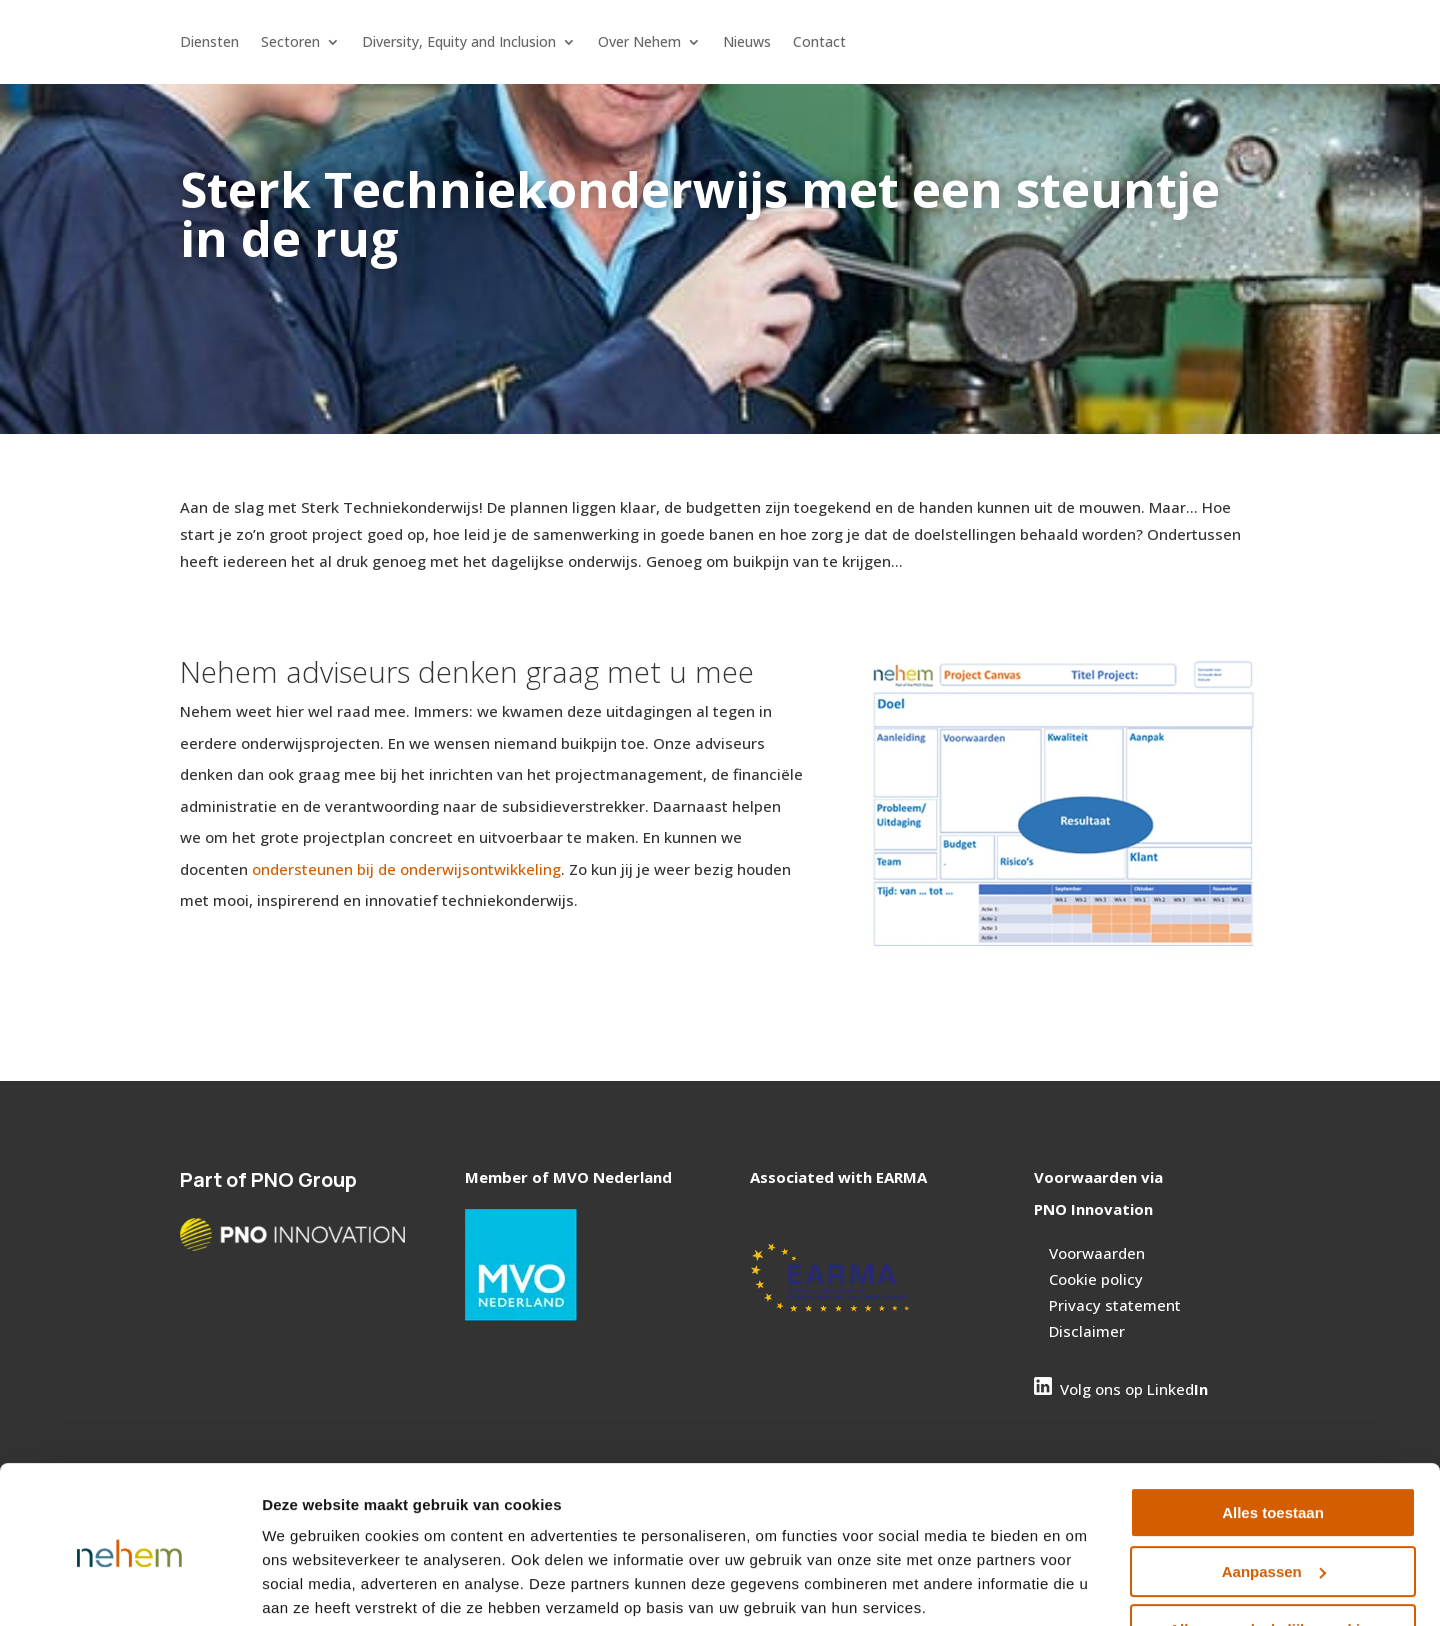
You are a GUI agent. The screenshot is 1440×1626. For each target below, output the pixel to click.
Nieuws (747, 43)
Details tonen (309, 1586)
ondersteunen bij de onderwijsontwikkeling (406, 869)
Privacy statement (1115, 1305)
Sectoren (290, 43)
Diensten (209, 43)
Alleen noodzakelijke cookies (1273, 1553)
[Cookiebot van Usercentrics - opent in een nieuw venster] (129, 1587)
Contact (819, 43)
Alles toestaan (1273, 1436)
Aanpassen (1274, 1494)
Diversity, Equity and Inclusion (459, 43)
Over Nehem (639, 43)
